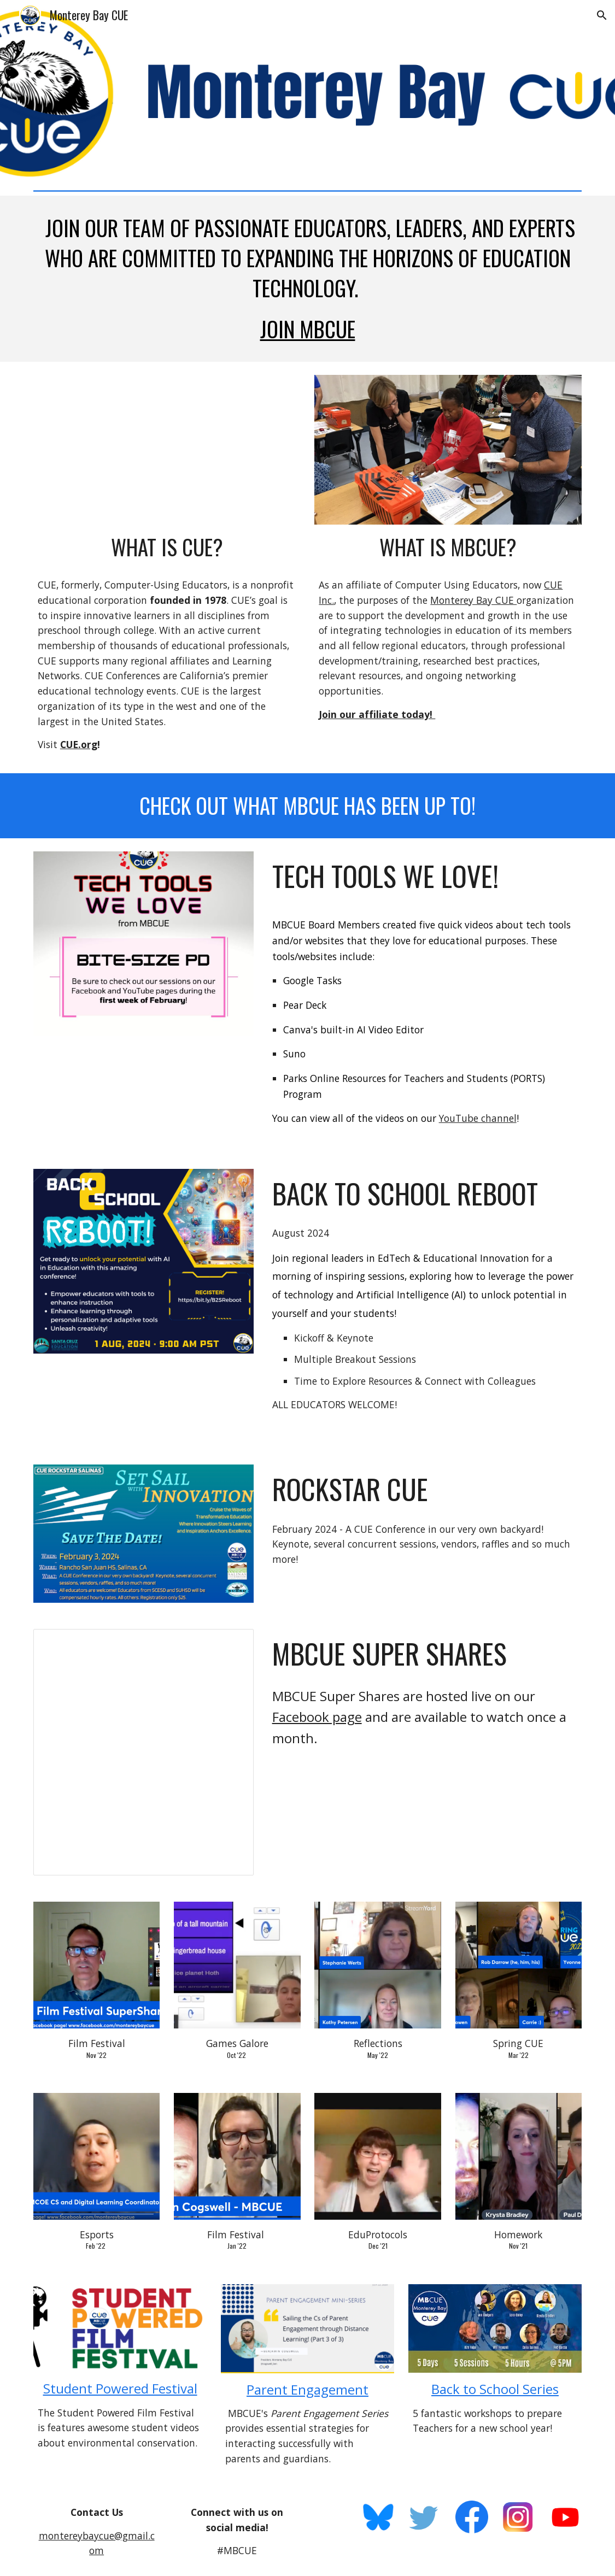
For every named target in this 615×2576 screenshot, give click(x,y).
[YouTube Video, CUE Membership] (167, 450)
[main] (307, 279)
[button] (602, 15)
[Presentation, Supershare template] (143, 1752)
